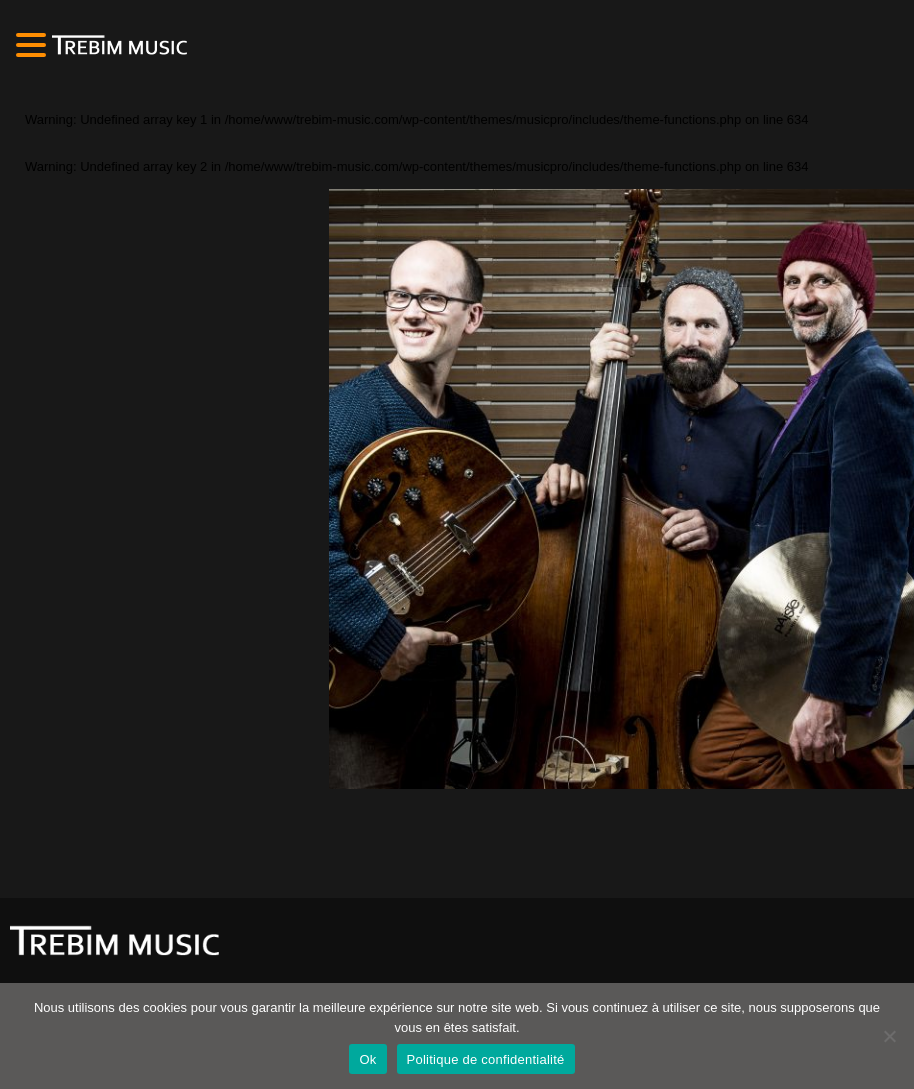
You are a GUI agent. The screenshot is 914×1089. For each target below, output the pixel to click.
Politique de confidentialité (486, 1059)
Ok (367, 1059)
